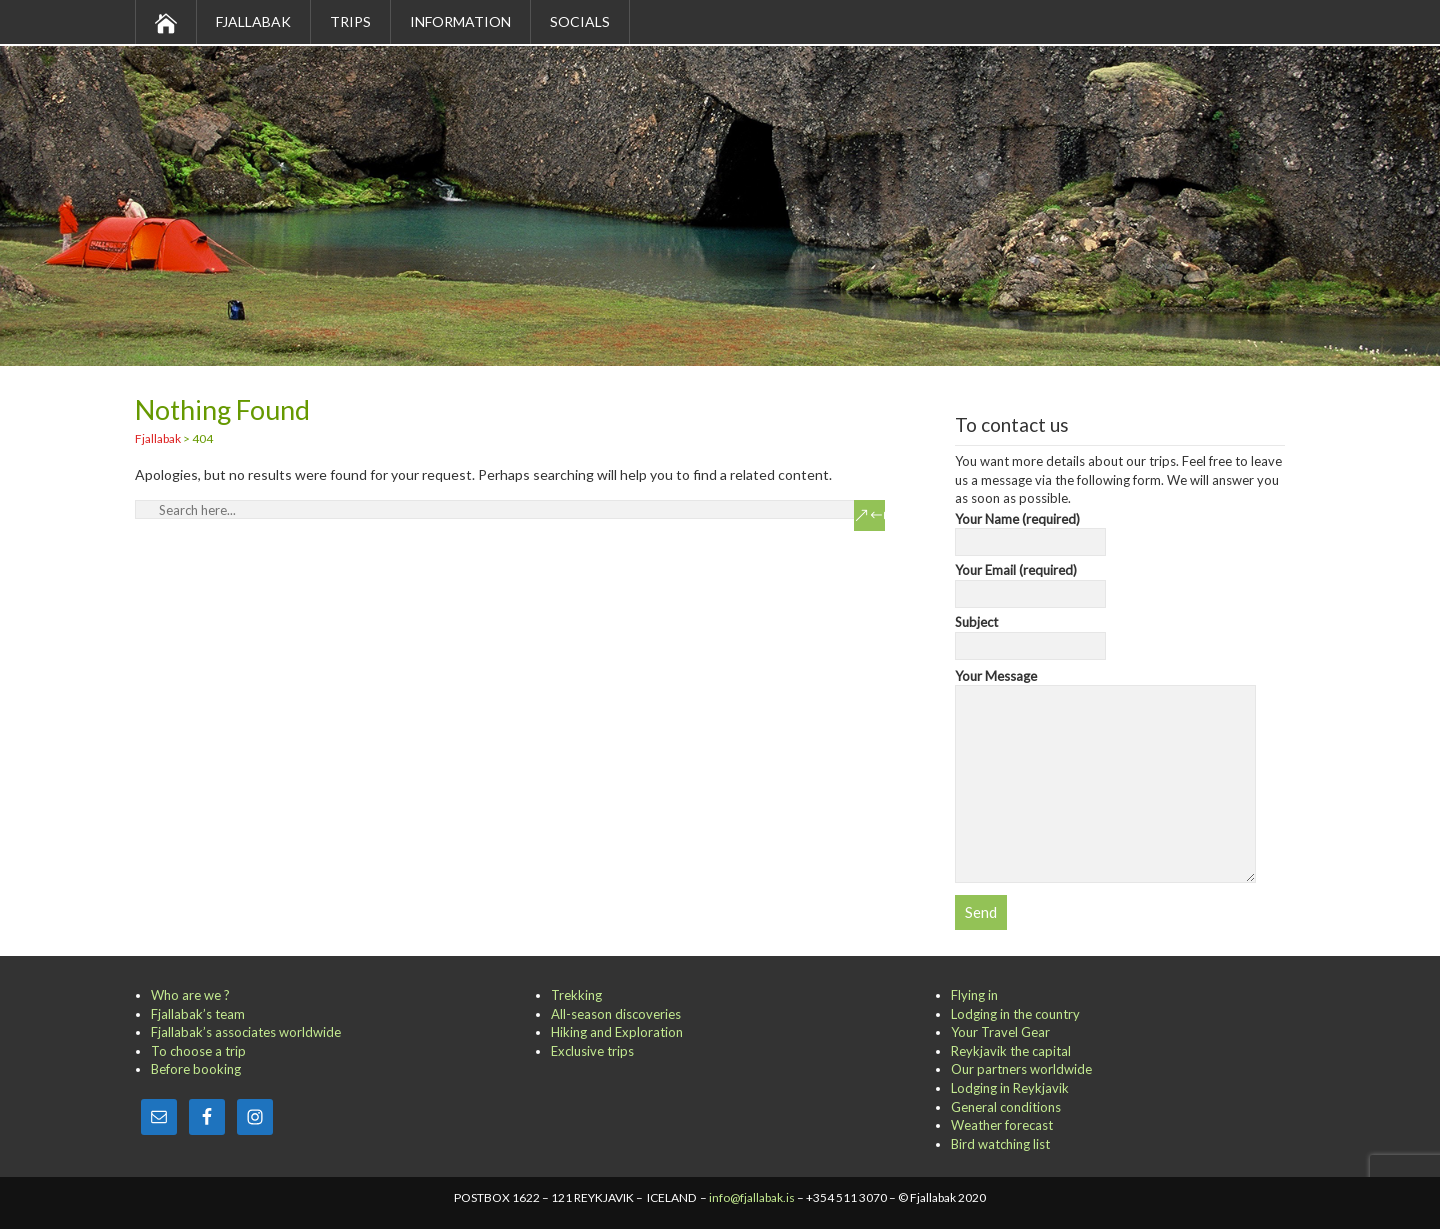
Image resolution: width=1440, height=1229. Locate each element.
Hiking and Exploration (617, 1032)
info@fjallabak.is (752, 1197)
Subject (1030, 634)
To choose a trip (198, 1051)
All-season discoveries (616, 1014)
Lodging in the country (1015, 1014)
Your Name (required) (1030, 531)
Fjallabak (253, 21)
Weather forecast (1002, 1125)
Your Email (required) (1030, 582)
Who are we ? (190, 995)
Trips (350, 21)
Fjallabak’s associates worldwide (246, 1032)
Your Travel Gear (1000, 1032)
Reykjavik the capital (1011, 1051)
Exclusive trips (592, 1051)
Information (460, 21)
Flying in (974, 995)
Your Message (1105, 685)
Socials (580, 21)
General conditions (1006, 1107)
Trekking (576, 995)
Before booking (196, 1069)
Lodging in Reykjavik (1010, 1088)
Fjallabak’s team (198, 1014)
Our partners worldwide (1021, 1069)
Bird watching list (1000, 1144)
